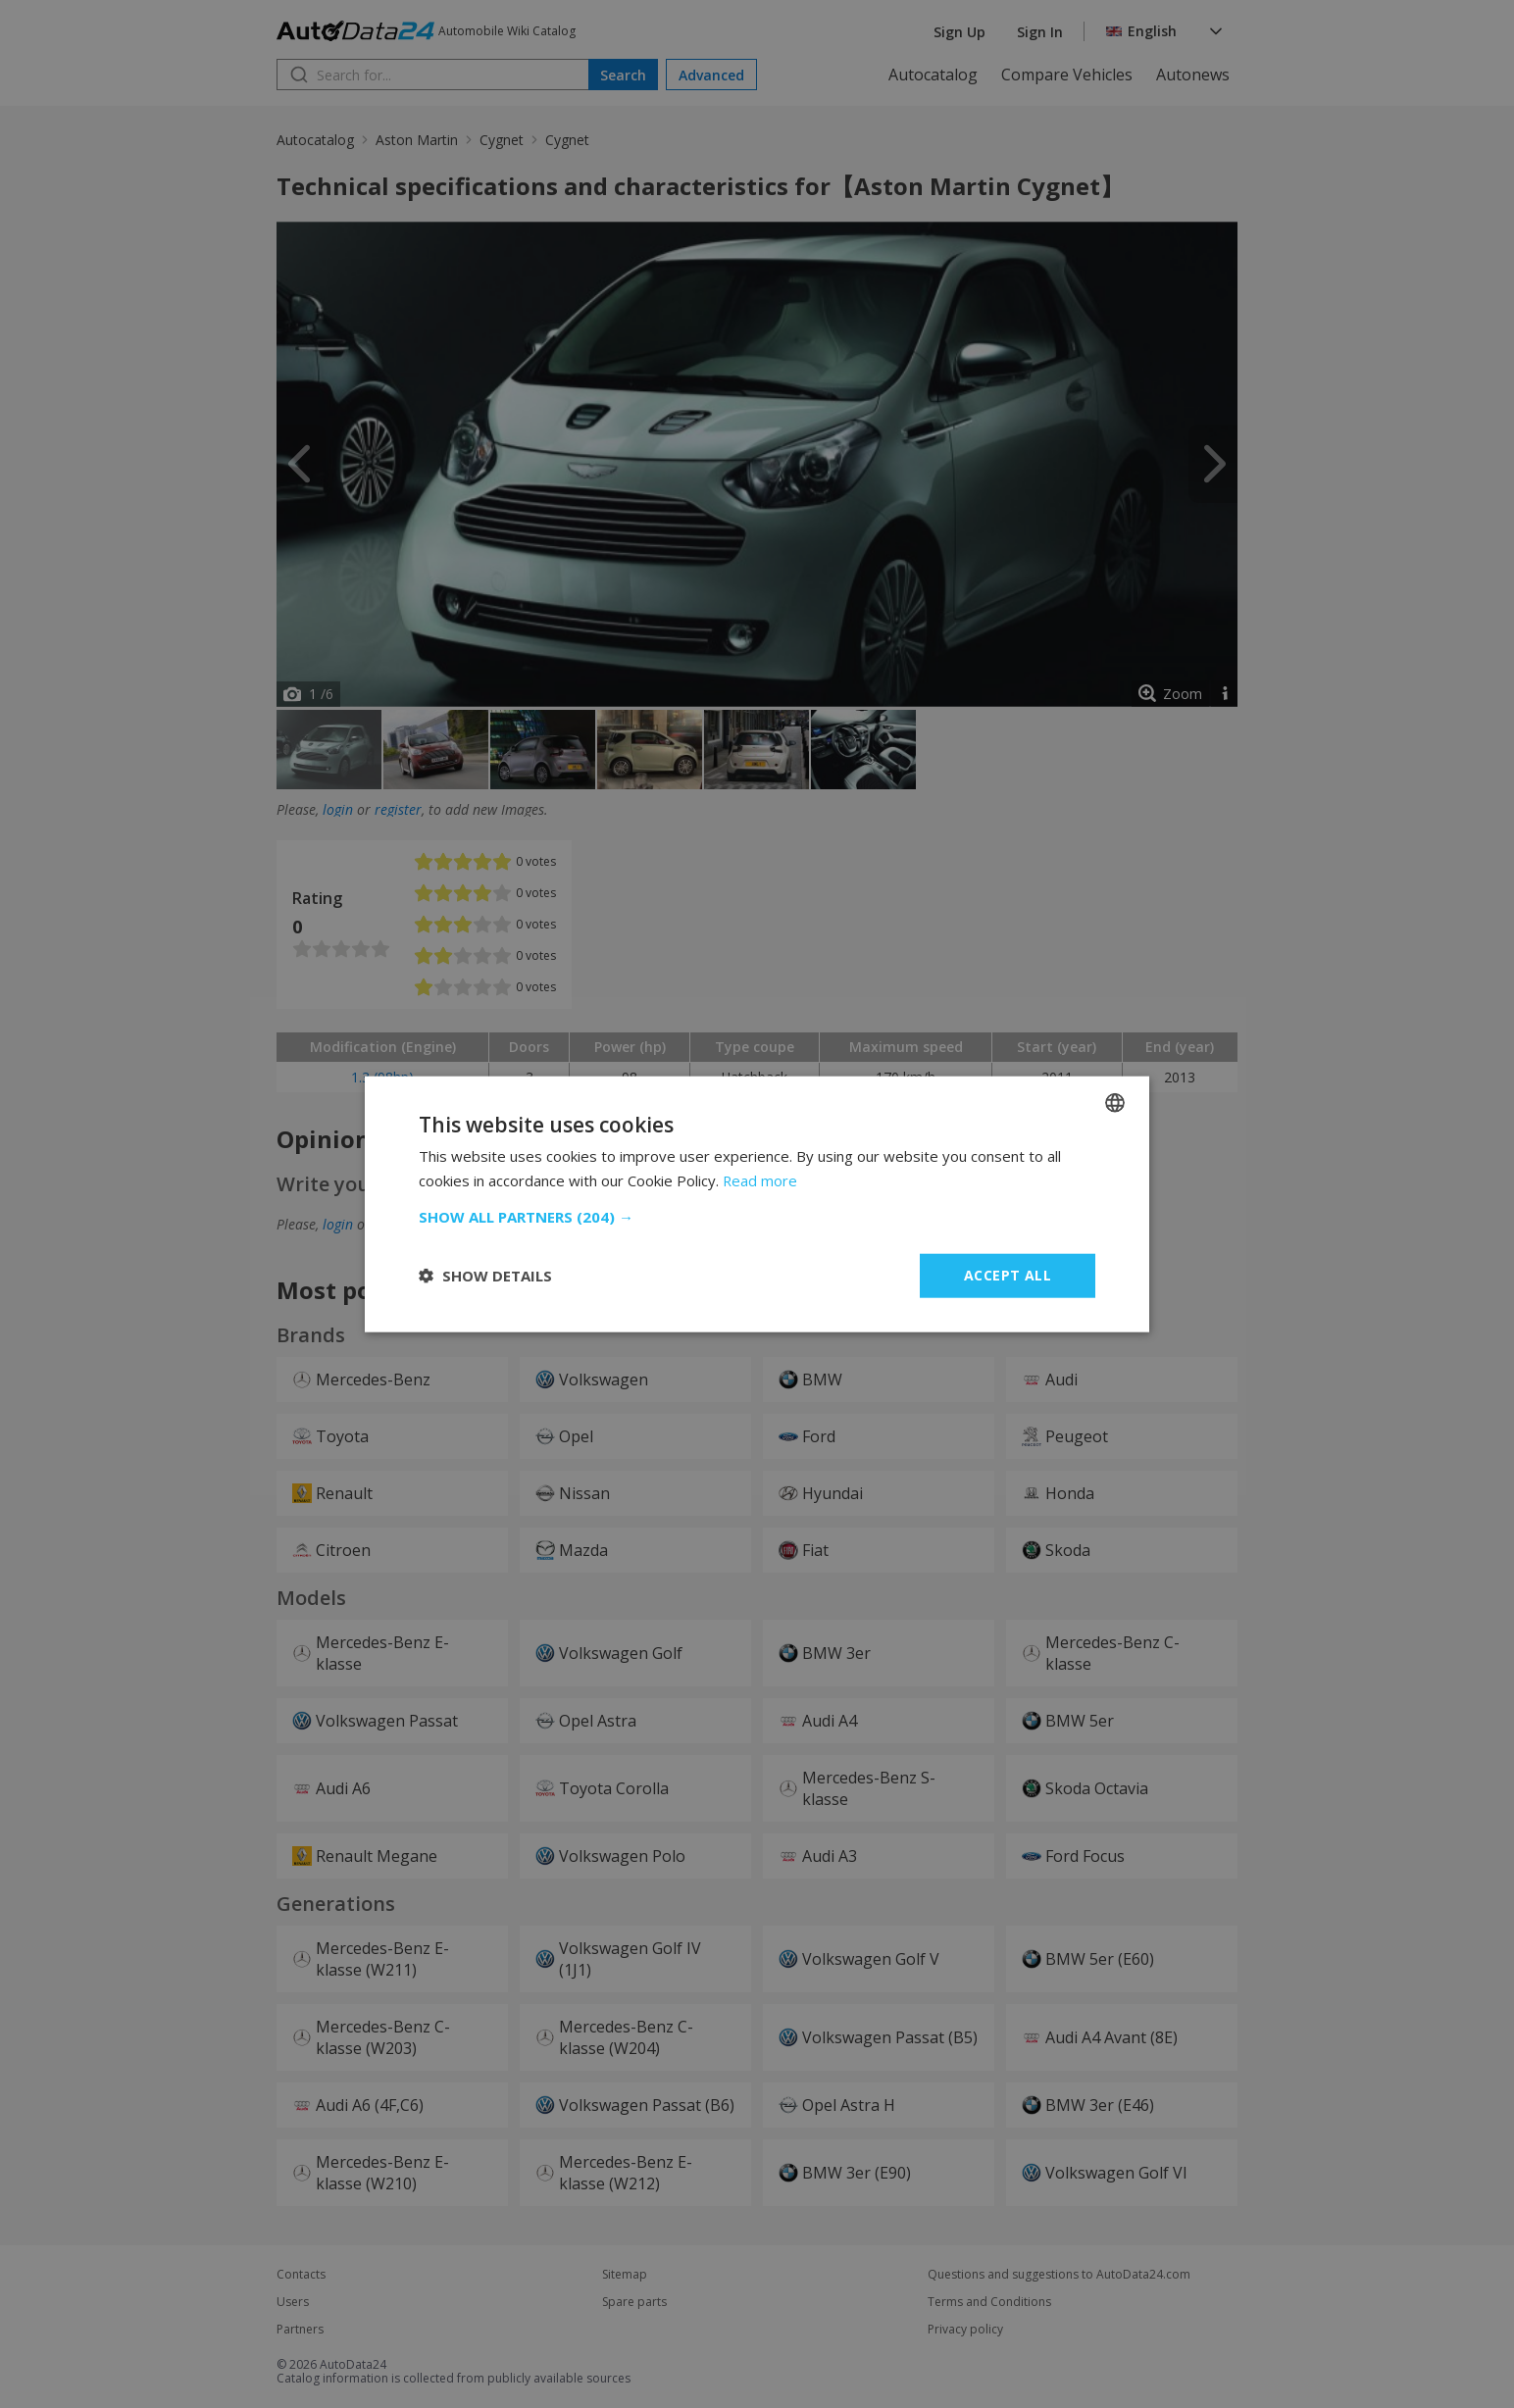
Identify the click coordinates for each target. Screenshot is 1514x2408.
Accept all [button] (1007, 1275)
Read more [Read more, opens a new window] (760, 1180)
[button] (757, 1217)
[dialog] (757, 1204)
